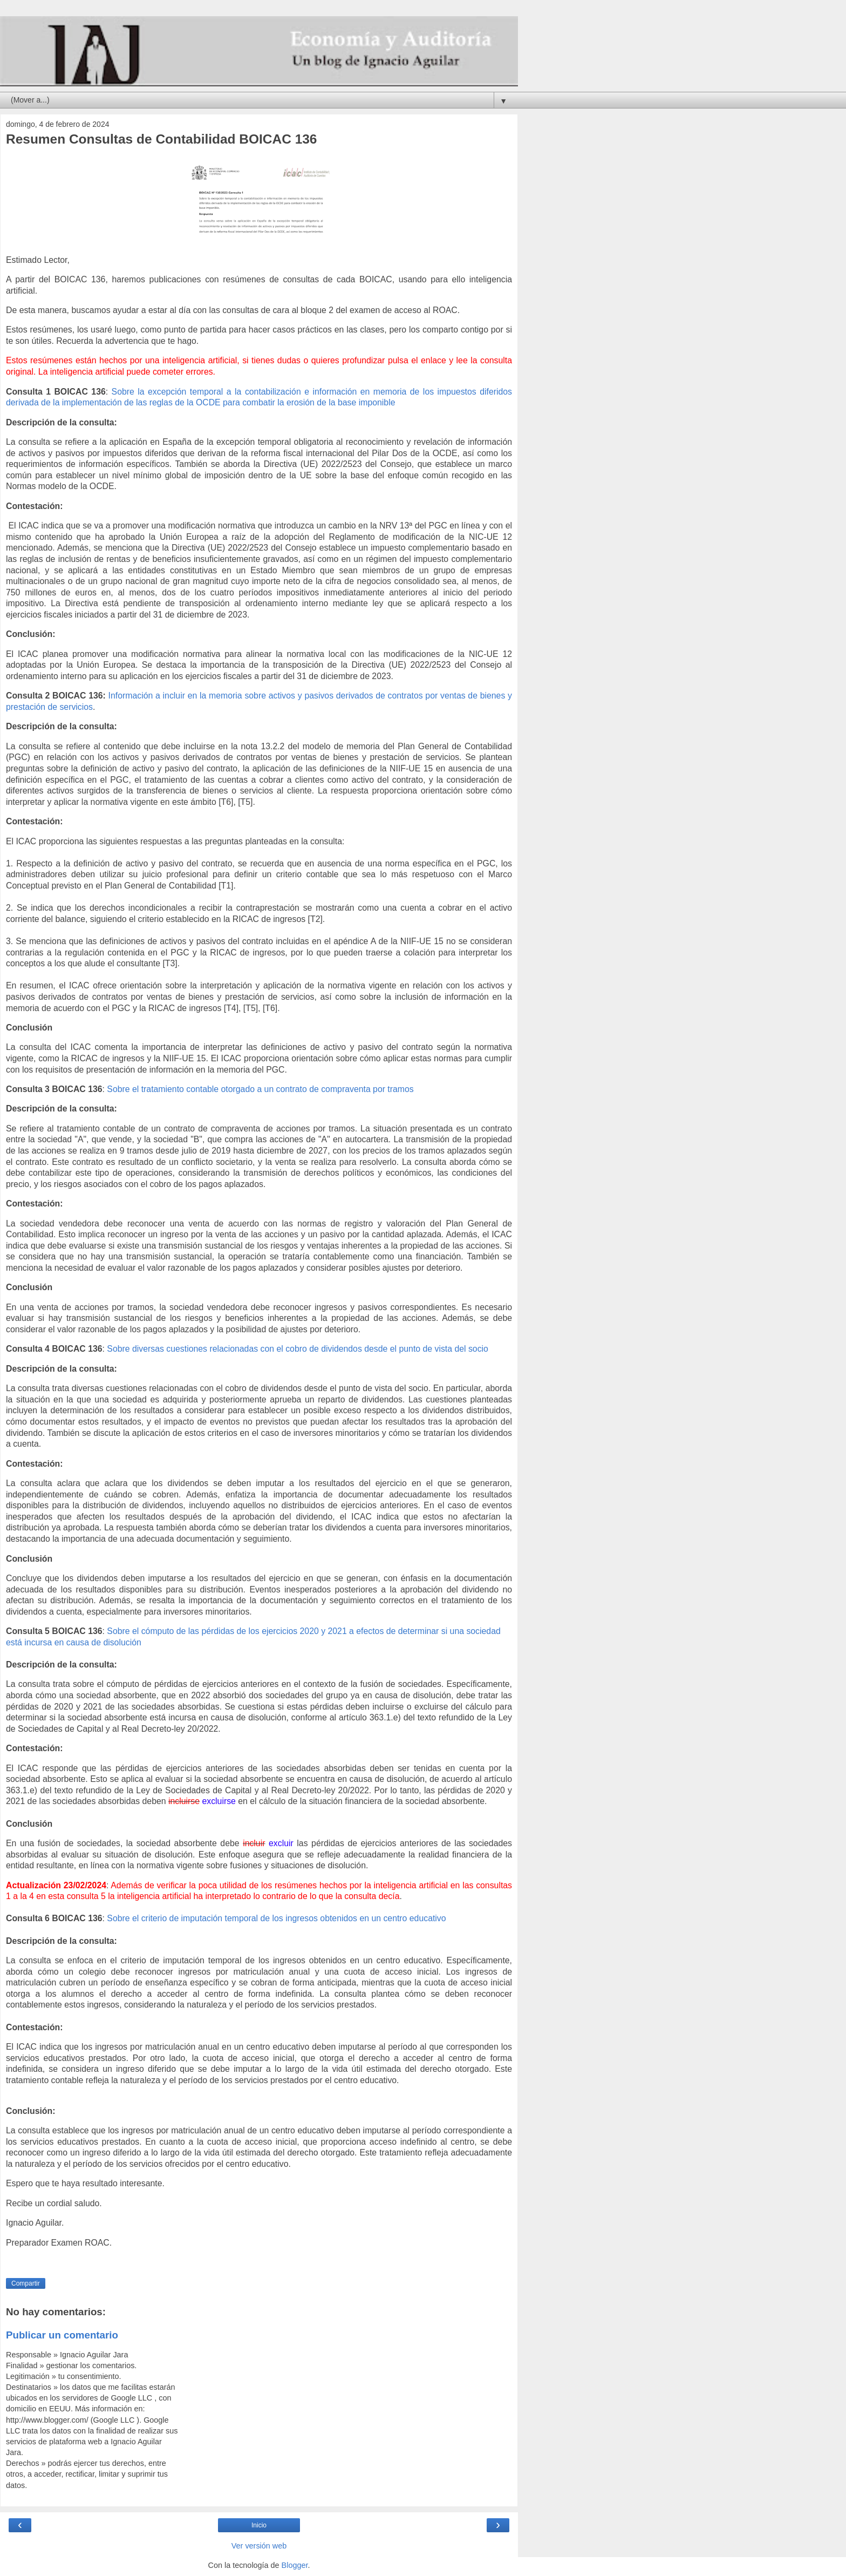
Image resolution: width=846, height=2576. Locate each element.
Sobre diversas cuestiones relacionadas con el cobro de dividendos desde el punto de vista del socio (297, 1348)
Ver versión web (258, 2545)
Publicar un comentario (62, 2335)
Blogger (295, 2565)
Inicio (259, 2525)
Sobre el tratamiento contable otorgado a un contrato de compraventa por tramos (260, 1089)
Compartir (25, 2283)
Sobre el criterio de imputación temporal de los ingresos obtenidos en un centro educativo (276, 1918)
